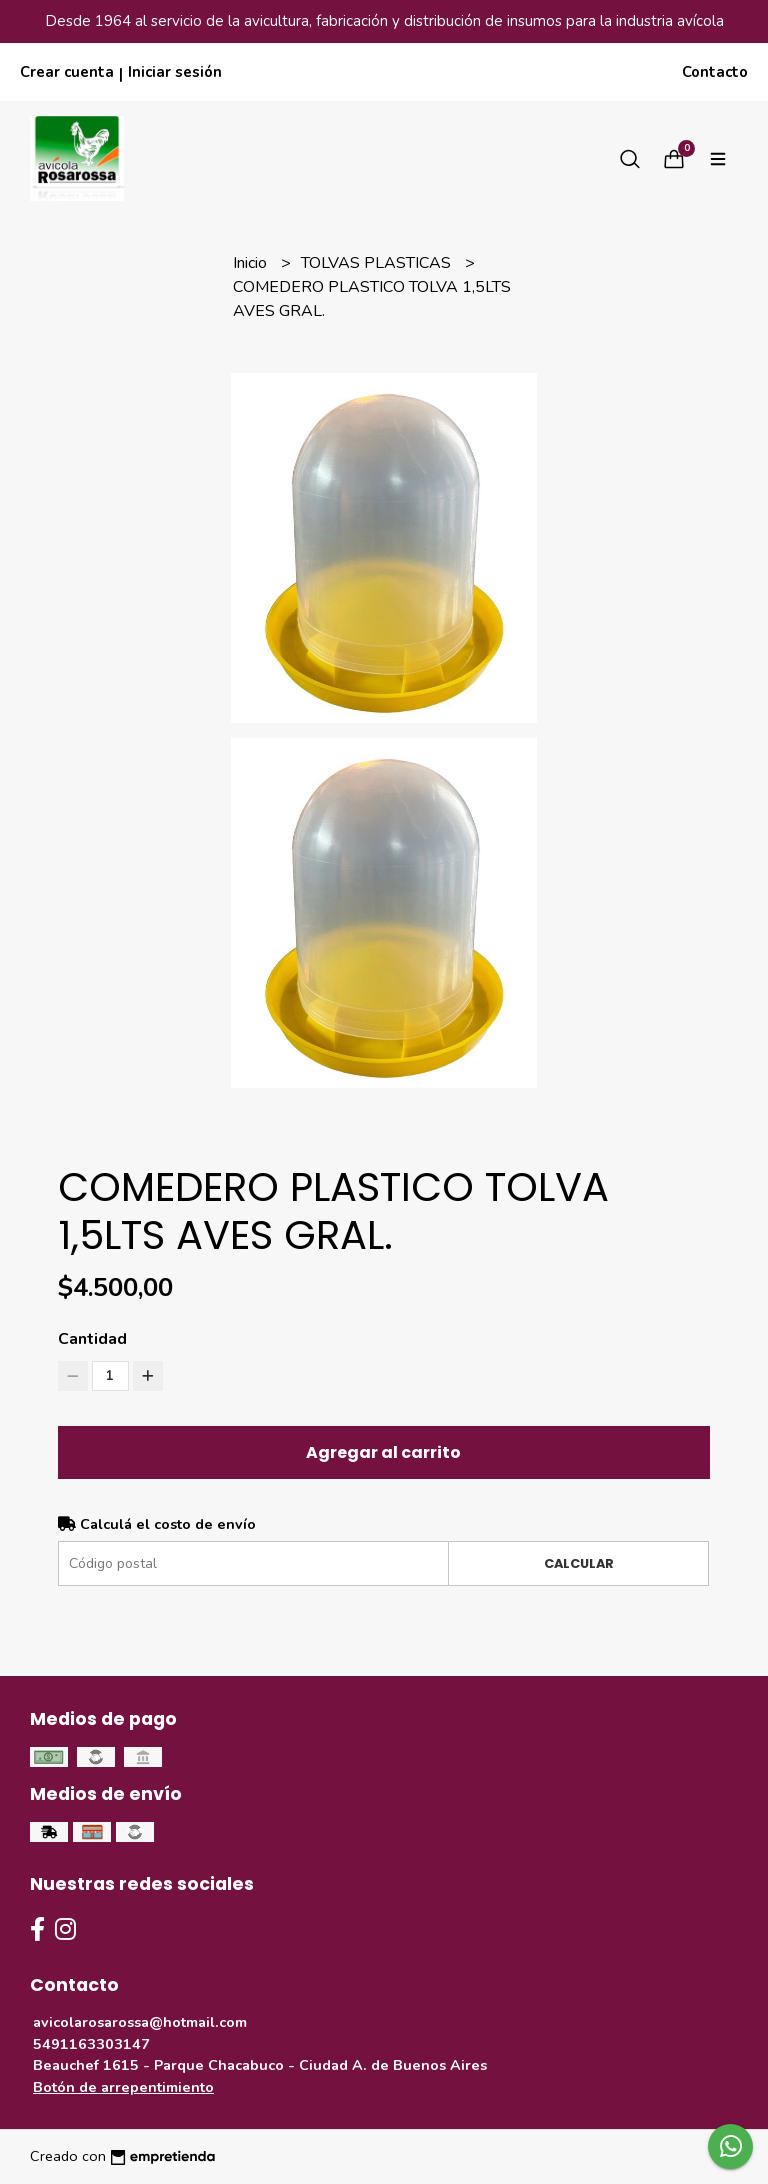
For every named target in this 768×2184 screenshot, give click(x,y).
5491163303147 (91, 2044)
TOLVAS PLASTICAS (378, 263)
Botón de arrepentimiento (123, 2087)
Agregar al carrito (383, 1452)
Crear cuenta (67, 72)
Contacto (715, 72)
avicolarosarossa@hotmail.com (140, 2022)
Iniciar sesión (175, 72)
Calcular (579, 1563)
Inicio (252, 263)
